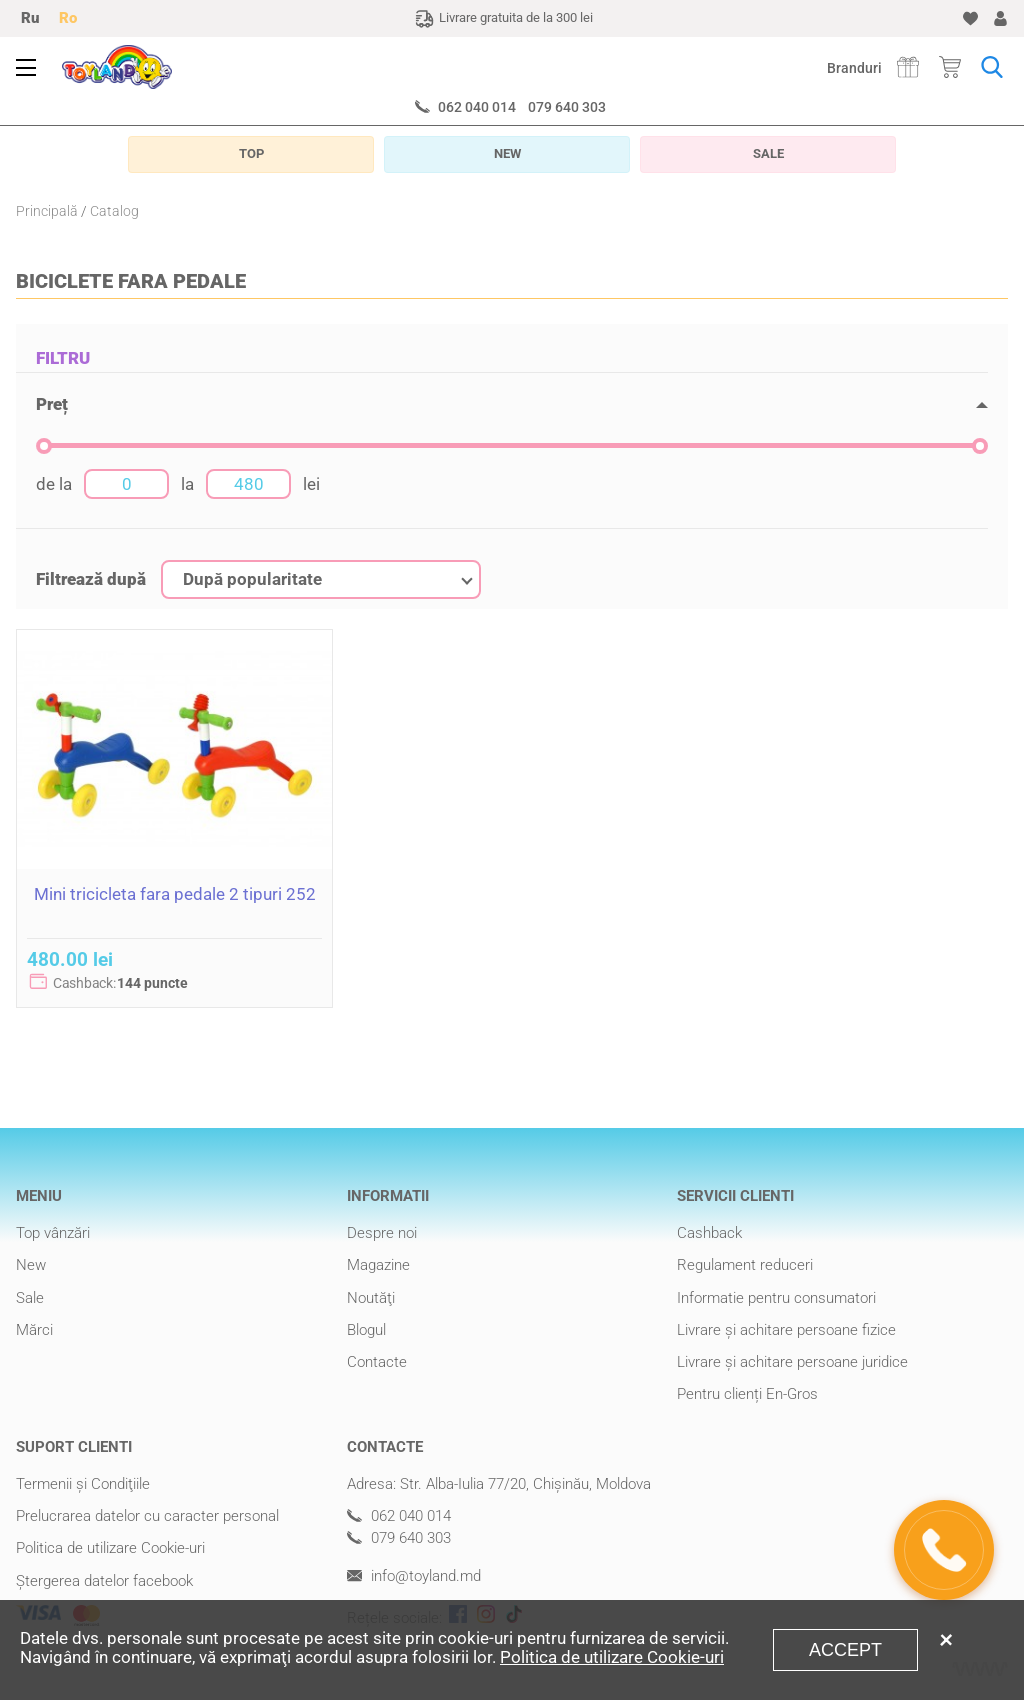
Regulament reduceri (745, 1265)
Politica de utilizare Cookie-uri (110, 1548)
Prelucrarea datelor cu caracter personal (147, 1516)
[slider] (44, 446)
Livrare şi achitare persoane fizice (786, 1330)
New (31, 1265)
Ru (30, 18)
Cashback (709, 1233)
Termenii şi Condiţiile (83, 1484)
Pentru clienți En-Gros (747, 1394)
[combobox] (321, 580)
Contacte (377, 1362)
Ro (68, 18)
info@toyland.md (414, 1576)
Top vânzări (53, 1233)
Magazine (378, 1265)
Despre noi (382, 1233)
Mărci (34, 1330)
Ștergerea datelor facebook (104, 1581)
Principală (47, 211)
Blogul (366, 1330)
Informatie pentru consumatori (776, 1298)
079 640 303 (567, 107)
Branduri (854, 68)
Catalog (114, 211)
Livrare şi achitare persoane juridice (792, 1362)
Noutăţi (371, 1298)
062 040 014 (477, 107)
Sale (30, 1298)
